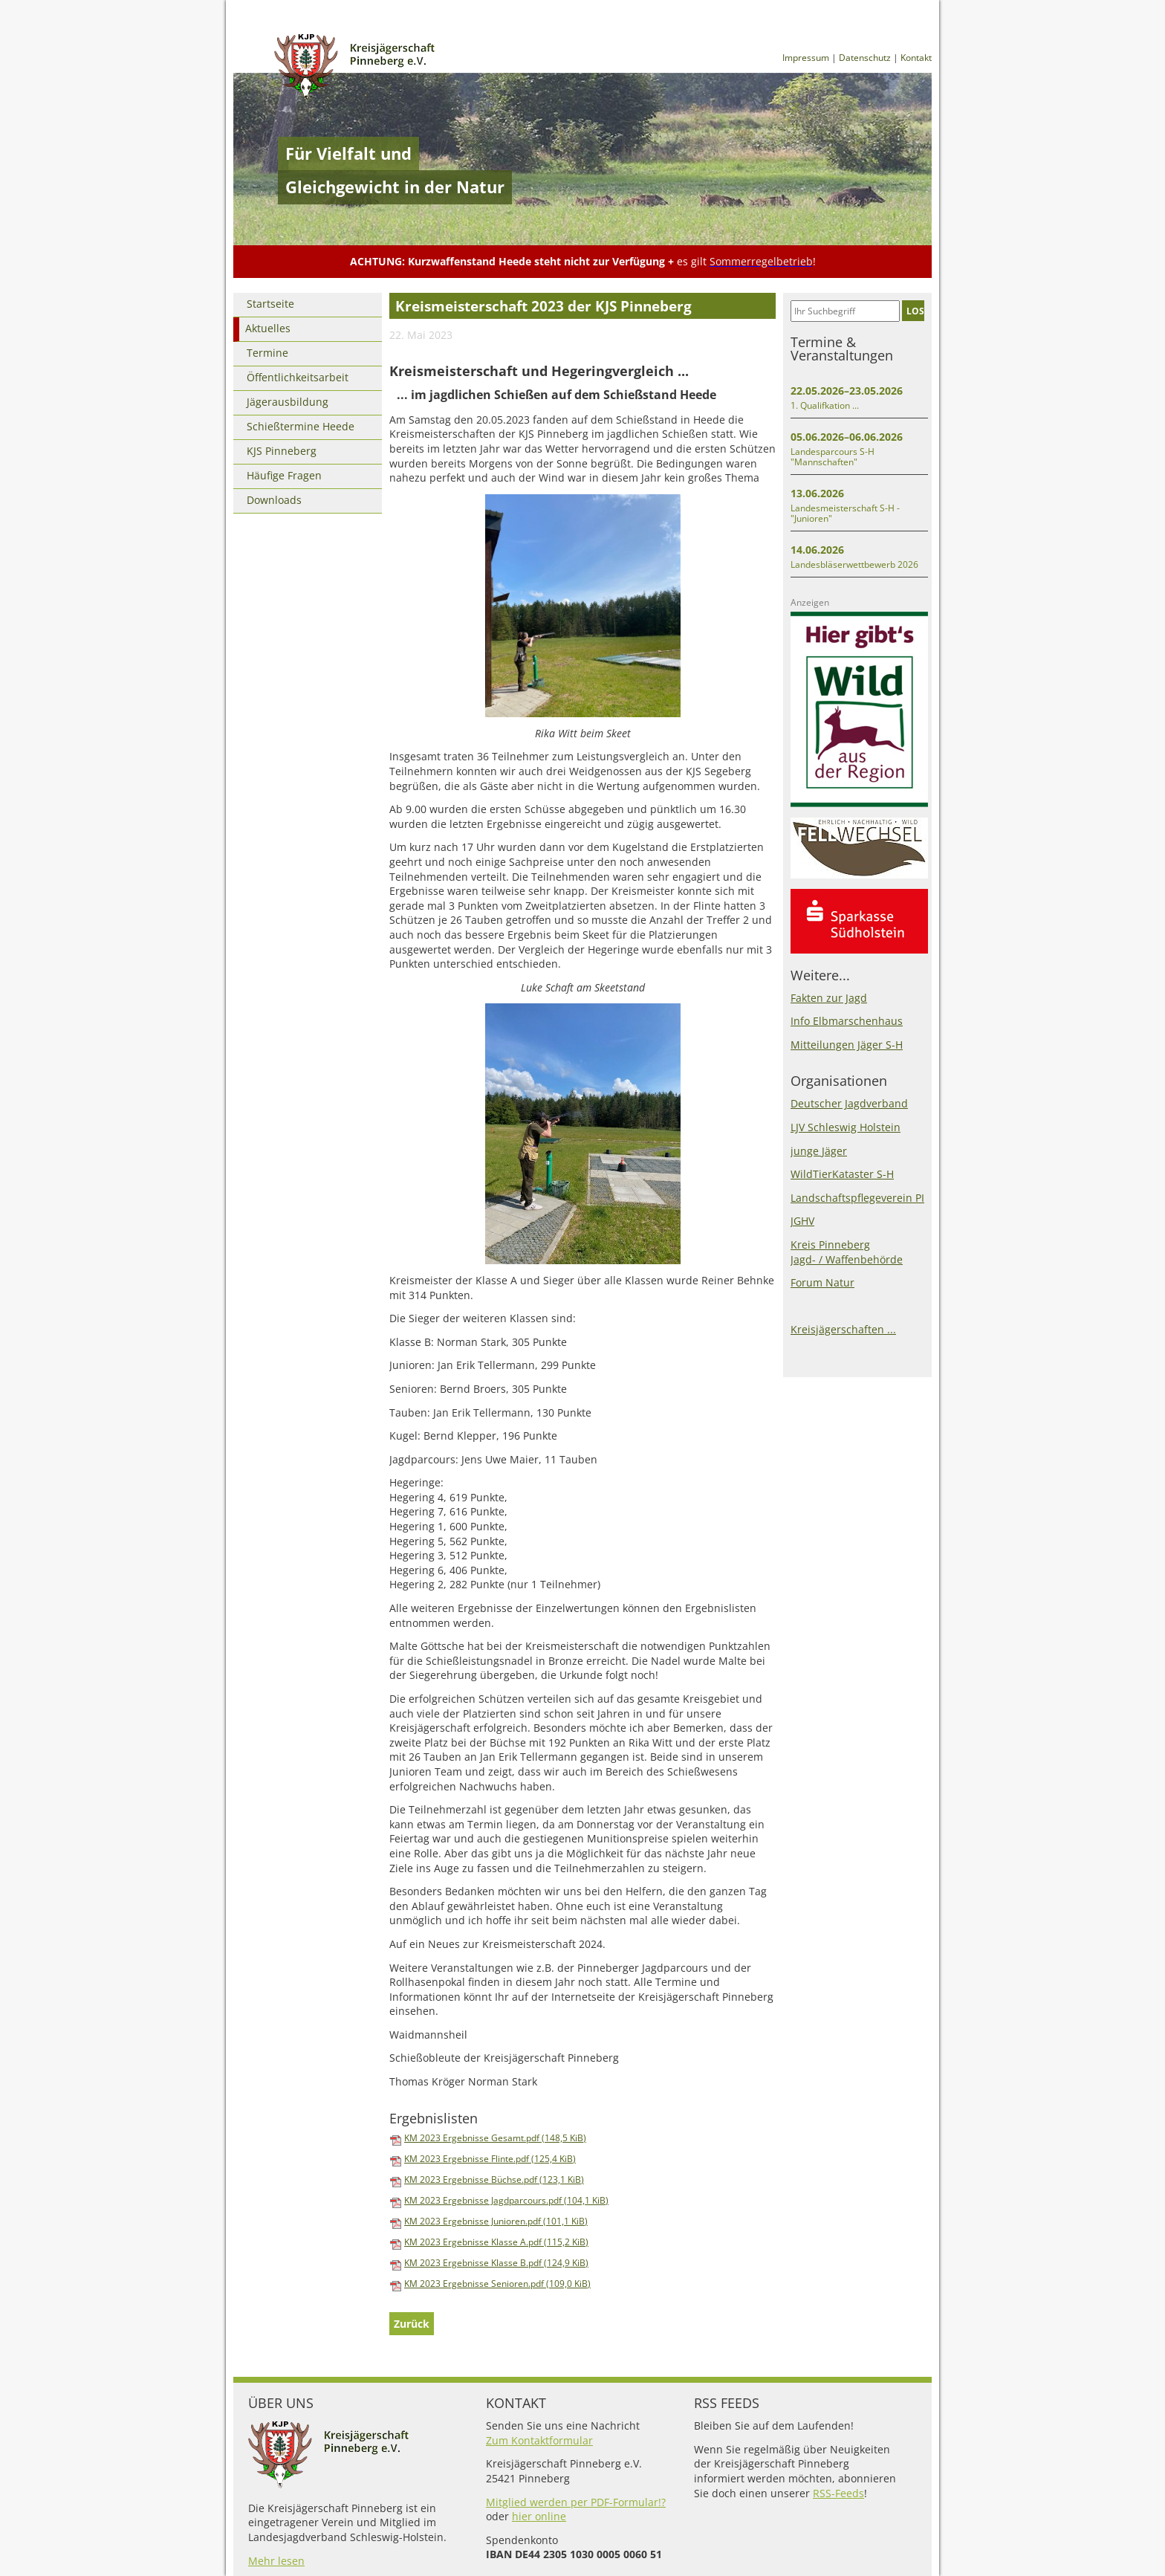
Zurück (411, 2324)
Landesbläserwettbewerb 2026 (854, 564)
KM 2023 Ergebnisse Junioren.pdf (496, 2221)
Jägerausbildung (287, 402)
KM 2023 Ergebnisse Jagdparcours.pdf (506, 2200)
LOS (915, 311)
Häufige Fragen (284, 475)
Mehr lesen (276, 2561)
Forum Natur (822, 1282)
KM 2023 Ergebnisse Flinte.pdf (490, 2158)
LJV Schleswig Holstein (845, 1127)
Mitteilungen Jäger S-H (847, 1045)
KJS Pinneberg (282, 451)
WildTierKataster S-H (842, 1174)
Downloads (274, 500)
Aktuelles (268, 328)
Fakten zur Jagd (829, 998)
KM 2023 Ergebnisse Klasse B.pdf (496, 2262)
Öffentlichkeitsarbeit (297, 377)
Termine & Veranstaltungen (842, 348)
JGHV (802, 1221)
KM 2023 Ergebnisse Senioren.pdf (497, 2283)
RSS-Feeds (838, 2493)
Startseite (270, 304)
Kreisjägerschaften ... (843, 1329)
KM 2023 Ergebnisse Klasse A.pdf (496, 2242)
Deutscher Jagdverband (849, 1103)
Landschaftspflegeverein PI (857, 1198)
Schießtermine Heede (300, 426)
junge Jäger (819, 1151)
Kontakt (916, 57)
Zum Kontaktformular (539, 2440)
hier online (539, 2516)
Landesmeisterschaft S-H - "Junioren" (845, 513)
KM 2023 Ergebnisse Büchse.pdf (494, 2179)
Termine (267, 353)
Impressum (805, 57)
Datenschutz (865, 57)
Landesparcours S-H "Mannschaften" (832, 456)
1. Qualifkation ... (825, 405)
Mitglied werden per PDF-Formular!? (576, 2502)
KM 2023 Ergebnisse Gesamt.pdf (495, 2138)
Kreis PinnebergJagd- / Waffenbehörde (847, 1251)
